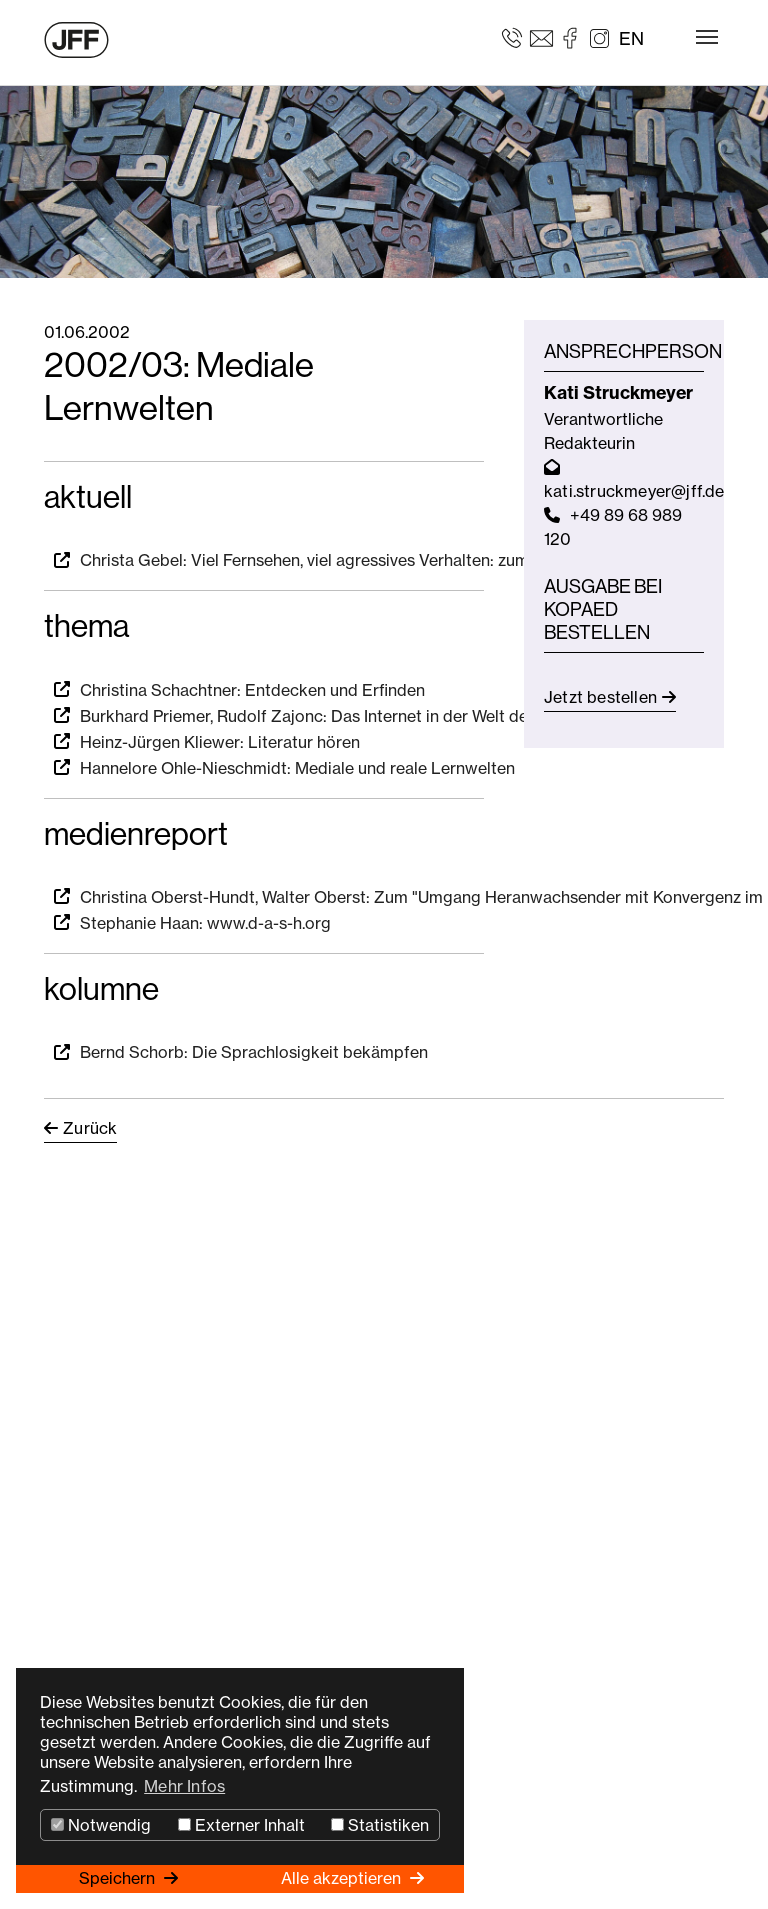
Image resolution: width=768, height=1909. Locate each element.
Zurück (90, 1128)
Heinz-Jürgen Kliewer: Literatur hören (220, 742)
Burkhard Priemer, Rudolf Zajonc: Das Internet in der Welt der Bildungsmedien (369, 716)
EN (631, 38)
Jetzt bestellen (600, 697)
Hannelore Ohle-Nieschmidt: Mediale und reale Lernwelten (297, 768)
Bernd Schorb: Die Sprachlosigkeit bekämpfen (254, 1052)
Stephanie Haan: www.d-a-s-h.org (205, 923)
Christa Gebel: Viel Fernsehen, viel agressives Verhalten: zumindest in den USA (370, 560)
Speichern (119, 1878)
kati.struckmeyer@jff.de (634, 491)
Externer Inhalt (241, 1825)
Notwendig (101, 1825)
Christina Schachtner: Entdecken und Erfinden (252, 690)
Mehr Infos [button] (184, 1786)
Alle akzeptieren (343, 1878)
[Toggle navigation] (707, 37)
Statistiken (380, 1825)
